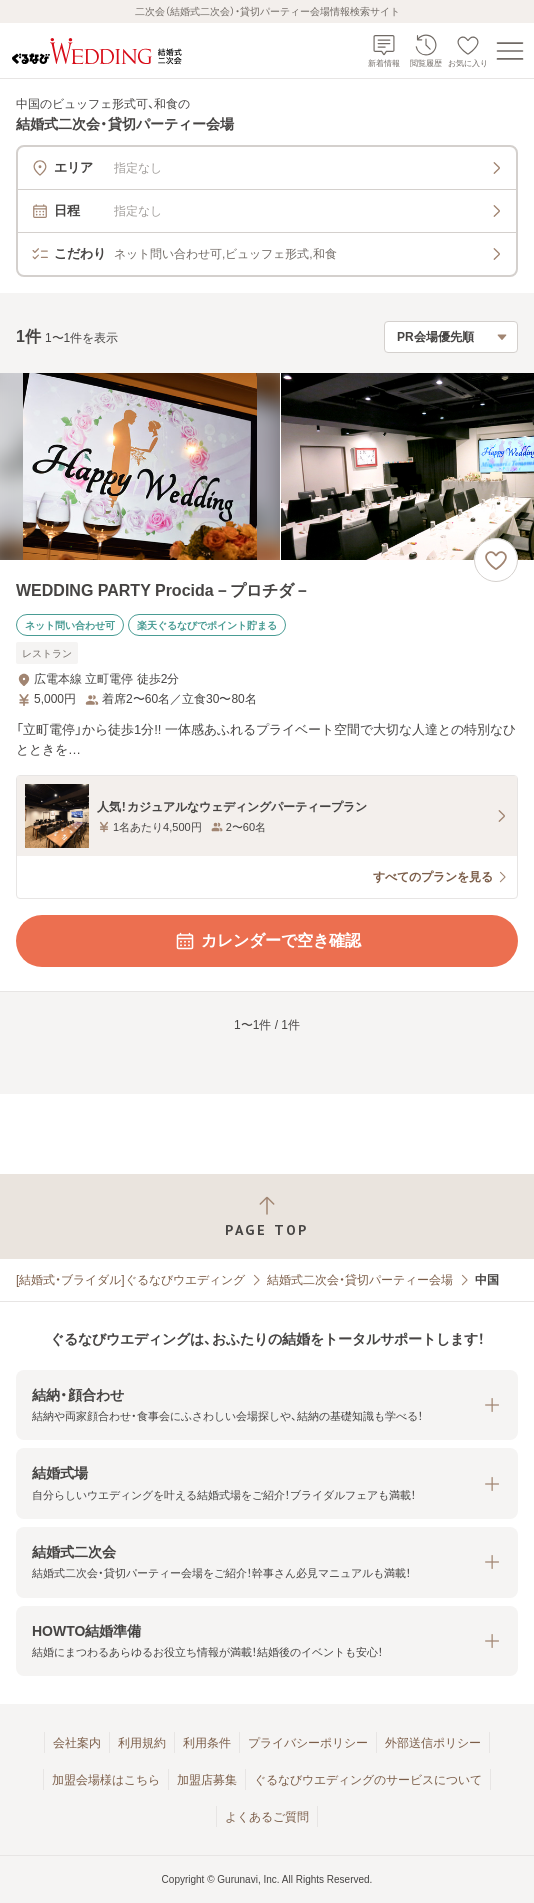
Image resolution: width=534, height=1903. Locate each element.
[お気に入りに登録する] (496, 560)
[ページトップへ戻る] (267, 1216)
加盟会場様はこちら (106, 1780)
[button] (267, 1405)
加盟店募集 (207, 1780)
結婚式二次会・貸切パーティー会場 (360, 1280)
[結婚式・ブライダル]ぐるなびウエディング (130, 1280)
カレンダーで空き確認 (267, 941)
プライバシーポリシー (308, 1743)
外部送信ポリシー (433, 1743)
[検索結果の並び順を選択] (451, 337)
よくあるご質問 (267, 1817)
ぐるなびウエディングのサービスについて (368, 1780)
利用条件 (207, 1743)
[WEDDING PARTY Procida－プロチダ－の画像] (267, 466)
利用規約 (142, 1743)
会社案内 (77, 1743)
